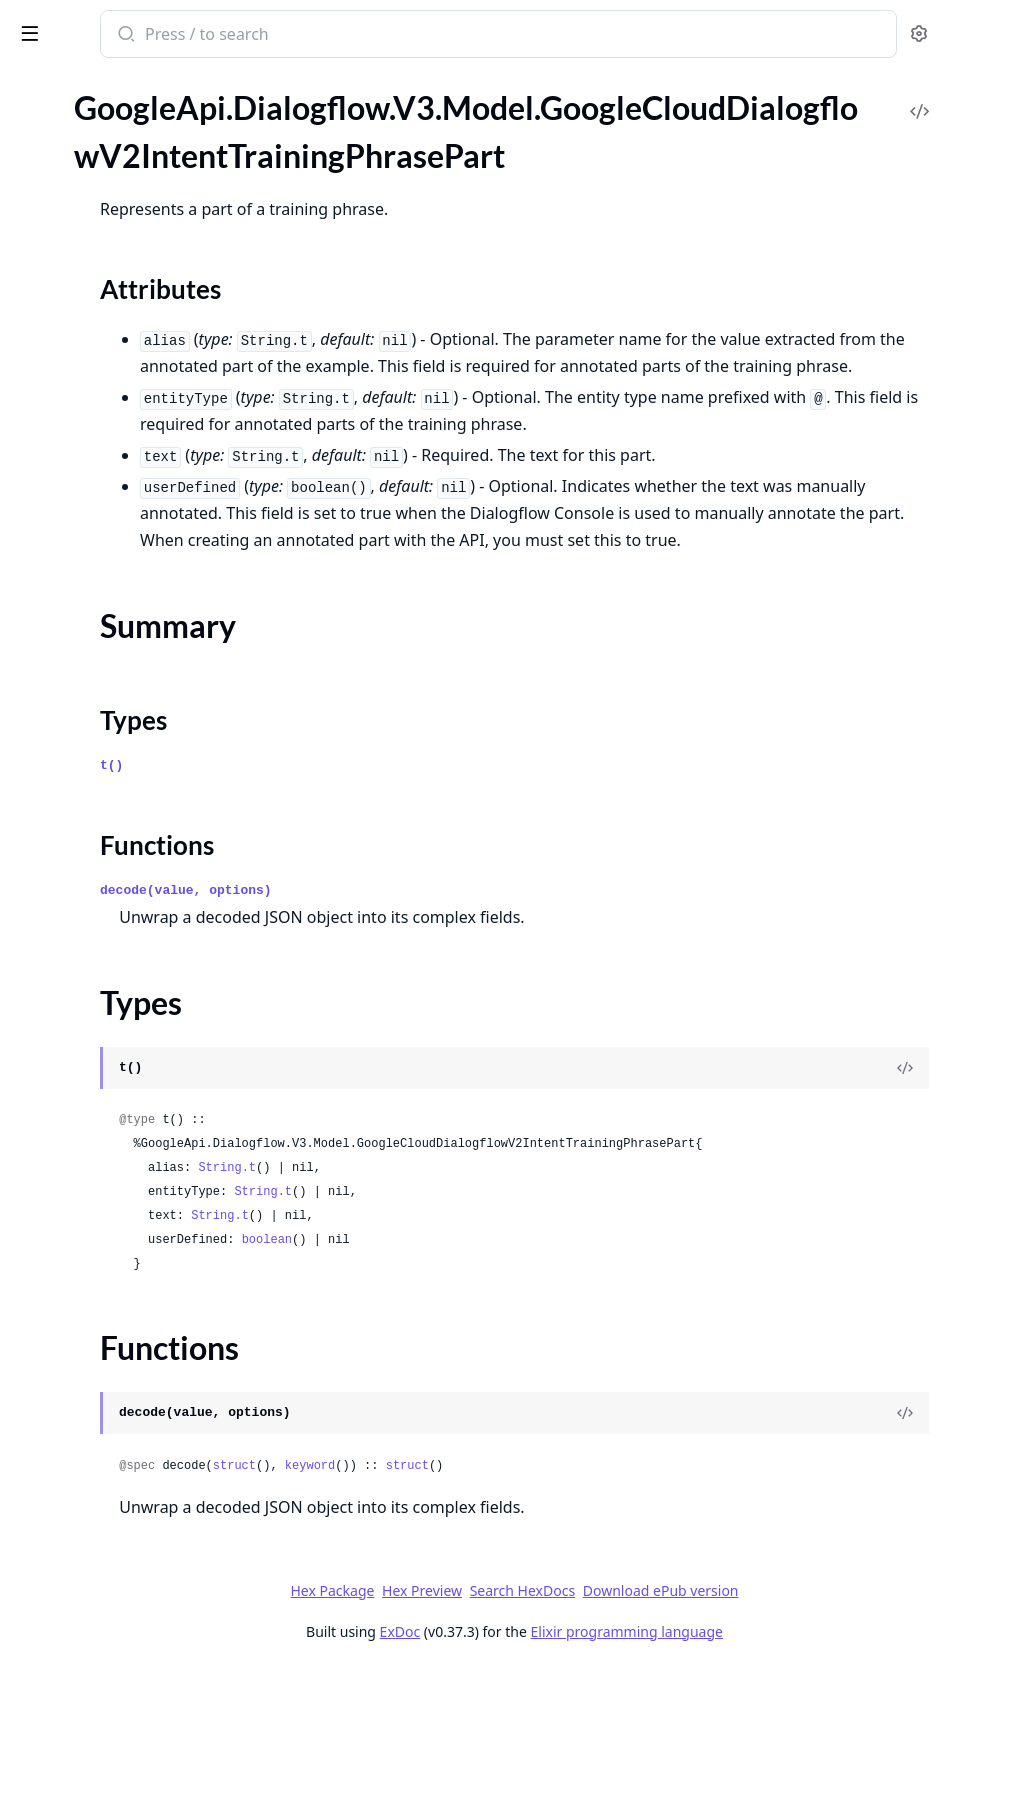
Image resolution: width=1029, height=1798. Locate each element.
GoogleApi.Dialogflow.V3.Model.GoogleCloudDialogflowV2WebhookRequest (142, 1110)
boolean (527, 1369)
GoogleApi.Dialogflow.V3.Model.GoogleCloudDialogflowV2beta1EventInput (142, 1461)
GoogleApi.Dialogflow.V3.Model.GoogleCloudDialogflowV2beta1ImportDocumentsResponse (142, 1758)
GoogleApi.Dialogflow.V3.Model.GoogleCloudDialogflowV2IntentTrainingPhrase (142, 130)
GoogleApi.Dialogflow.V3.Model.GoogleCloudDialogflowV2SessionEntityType (142, 651)
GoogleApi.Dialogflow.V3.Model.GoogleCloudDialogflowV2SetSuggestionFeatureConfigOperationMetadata (142, 678)
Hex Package (482, 1719)
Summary (67, 216)
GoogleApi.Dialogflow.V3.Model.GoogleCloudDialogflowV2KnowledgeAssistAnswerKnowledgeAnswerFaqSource (142, 354)
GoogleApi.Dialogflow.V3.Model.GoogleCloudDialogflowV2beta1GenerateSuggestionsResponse (142, 1623)
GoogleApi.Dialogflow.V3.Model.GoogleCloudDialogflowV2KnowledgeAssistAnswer (142, 300)
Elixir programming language (777, 1760)
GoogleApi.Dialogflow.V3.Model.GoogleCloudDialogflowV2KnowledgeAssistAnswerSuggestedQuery (142, 435)
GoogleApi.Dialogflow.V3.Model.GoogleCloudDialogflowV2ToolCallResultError (142, 1056)
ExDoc (550, 1760)
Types (55, 240)
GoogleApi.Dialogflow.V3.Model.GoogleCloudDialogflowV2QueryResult (142, 570)
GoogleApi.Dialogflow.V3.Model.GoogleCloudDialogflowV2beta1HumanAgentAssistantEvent (142, 1731)
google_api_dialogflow (109, 24)
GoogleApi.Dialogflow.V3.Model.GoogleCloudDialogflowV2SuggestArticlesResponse (142, 813)
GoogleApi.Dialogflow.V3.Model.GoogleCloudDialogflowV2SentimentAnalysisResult (142, 624)
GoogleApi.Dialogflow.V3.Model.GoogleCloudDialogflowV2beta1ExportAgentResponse (142, 1488)
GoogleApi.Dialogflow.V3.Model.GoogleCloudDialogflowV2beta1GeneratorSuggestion (142, 1677)
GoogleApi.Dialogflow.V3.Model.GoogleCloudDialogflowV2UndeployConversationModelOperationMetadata (142, 1083)
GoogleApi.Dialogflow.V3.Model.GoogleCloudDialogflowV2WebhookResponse (142, 1137)
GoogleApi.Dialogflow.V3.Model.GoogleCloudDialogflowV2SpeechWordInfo (142, 759)
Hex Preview (572, 1719)
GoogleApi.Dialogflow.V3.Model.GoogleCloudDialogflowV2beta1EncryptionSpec (142, 1380)
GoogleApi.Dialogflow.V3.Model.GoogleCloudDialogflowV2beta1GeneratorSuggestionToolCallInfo (142, 1704)
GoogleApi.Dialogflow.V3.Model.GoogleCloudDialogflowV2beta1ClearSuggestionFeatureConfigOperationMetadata (142, 1272)
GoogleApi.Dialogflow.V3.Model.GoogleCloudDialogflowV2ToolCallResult (142, 1029)
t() (371, 894)
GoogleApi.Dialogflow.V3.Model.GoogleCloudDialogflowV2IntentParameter (142, 103)
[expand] (280, 107)
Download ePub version (811, 1719)
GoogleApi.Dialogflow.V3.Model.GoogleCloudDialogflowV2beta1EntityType (142, 1407)
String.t (487, 1297)
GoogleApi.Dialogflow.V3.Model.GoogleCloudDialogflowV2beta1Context (142, 1299)
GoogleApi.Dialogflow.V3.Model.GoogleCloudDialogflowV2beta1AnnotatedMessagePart (142, 1164)
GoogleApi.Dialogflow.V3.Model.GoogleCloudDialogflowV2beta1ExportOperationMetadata (142, 1515)
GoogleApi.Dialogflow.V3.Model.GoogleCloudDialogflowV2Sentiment (142, 597)
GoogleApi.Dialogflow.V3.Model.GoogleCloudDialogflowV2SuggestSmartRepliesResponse (142, 894)
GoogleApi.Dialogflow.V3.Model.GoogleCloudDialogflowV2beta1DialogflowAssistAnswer (142, 1353)
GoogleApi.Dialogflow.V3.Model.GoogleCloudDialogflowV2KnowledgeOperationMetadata (142, 462)
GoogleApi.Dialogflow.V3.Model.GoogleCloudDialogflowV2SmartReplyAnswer (142, 705)
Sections (64, 192)
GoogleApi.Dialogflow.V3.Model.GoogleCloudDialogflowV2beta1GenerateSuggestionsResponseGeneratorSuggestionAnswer (142, 1650)
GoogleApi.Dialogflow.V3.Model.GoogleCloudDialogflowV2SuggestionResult (142, 921)
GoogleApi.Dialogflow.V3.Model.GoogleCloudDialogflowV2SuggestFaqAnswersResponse (142, 840)
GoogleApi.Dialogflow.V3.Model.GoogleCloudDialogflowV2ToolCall (142, 1002)
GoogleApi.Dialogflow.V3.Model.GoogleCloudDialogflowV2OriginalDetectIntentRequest (142, 543)
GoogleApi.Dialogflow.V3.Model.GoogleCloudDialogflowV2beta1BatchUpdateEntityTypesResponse (142, 1218)
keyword (570, 1595)
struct (494, 1595)
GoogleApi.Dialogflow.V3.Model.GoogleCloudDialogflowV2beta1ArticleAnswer (142, 1191)
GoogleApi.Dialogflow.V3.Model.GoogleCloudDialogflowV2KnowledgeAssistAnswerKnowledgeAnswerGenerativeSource (142, 381)
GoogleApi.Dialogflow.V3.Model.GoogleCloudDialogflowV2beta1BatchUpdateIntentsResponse (142, 1245)
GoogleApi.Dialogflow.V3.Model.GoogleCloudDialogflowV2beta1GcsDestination (142, 1596)
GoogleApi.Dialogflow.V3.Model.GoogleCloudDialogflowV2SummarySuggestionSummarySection (142, 975)
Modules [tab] (120, 85)
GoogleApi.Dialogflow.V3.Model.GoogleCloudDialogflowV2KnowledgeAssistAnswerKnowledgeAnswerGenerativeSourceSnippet (142, 408)
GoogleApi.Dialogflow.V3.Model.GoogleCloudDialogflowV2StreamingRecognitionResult (142, 786)
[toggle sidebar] (274, 32)
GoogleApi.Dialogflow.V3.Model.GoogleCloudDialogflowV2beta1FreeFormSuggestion (142, 1569)
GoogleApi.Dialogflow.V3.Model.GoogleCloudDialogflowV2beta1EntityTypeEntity (142, 1434)
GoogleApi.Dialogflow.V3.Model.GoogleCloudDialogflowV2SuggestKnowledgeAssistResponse (142, 867)
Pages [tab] (36, 85)
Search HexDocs (672, 1720)
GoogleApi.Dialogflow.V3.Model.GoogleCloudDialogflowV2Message (142, 489)
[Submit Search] (384, 36)
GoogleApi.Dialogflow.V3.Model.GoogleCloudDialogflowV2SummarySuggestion (142, 948)
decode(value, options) (446, 1019)
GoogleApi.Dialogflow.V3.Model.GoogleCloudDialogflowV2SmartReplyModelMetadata (142, 732)
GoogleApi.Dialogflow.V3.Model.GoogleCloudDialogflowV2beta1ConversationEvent (142, 1326)
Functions (69, 264)
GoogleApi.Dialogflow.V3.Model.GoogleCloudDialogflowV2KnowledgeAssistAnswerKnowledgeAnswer (142, 327)
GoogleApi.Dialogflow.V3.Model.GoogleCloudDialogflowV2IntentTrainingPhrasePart (142, 157)
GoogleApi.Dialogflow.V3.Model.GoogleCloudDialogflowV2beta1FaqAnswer (142, 1542)
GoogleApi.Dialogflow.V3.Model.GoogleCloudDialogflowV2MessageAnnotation (142, 516)
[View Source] (945, 1197)
